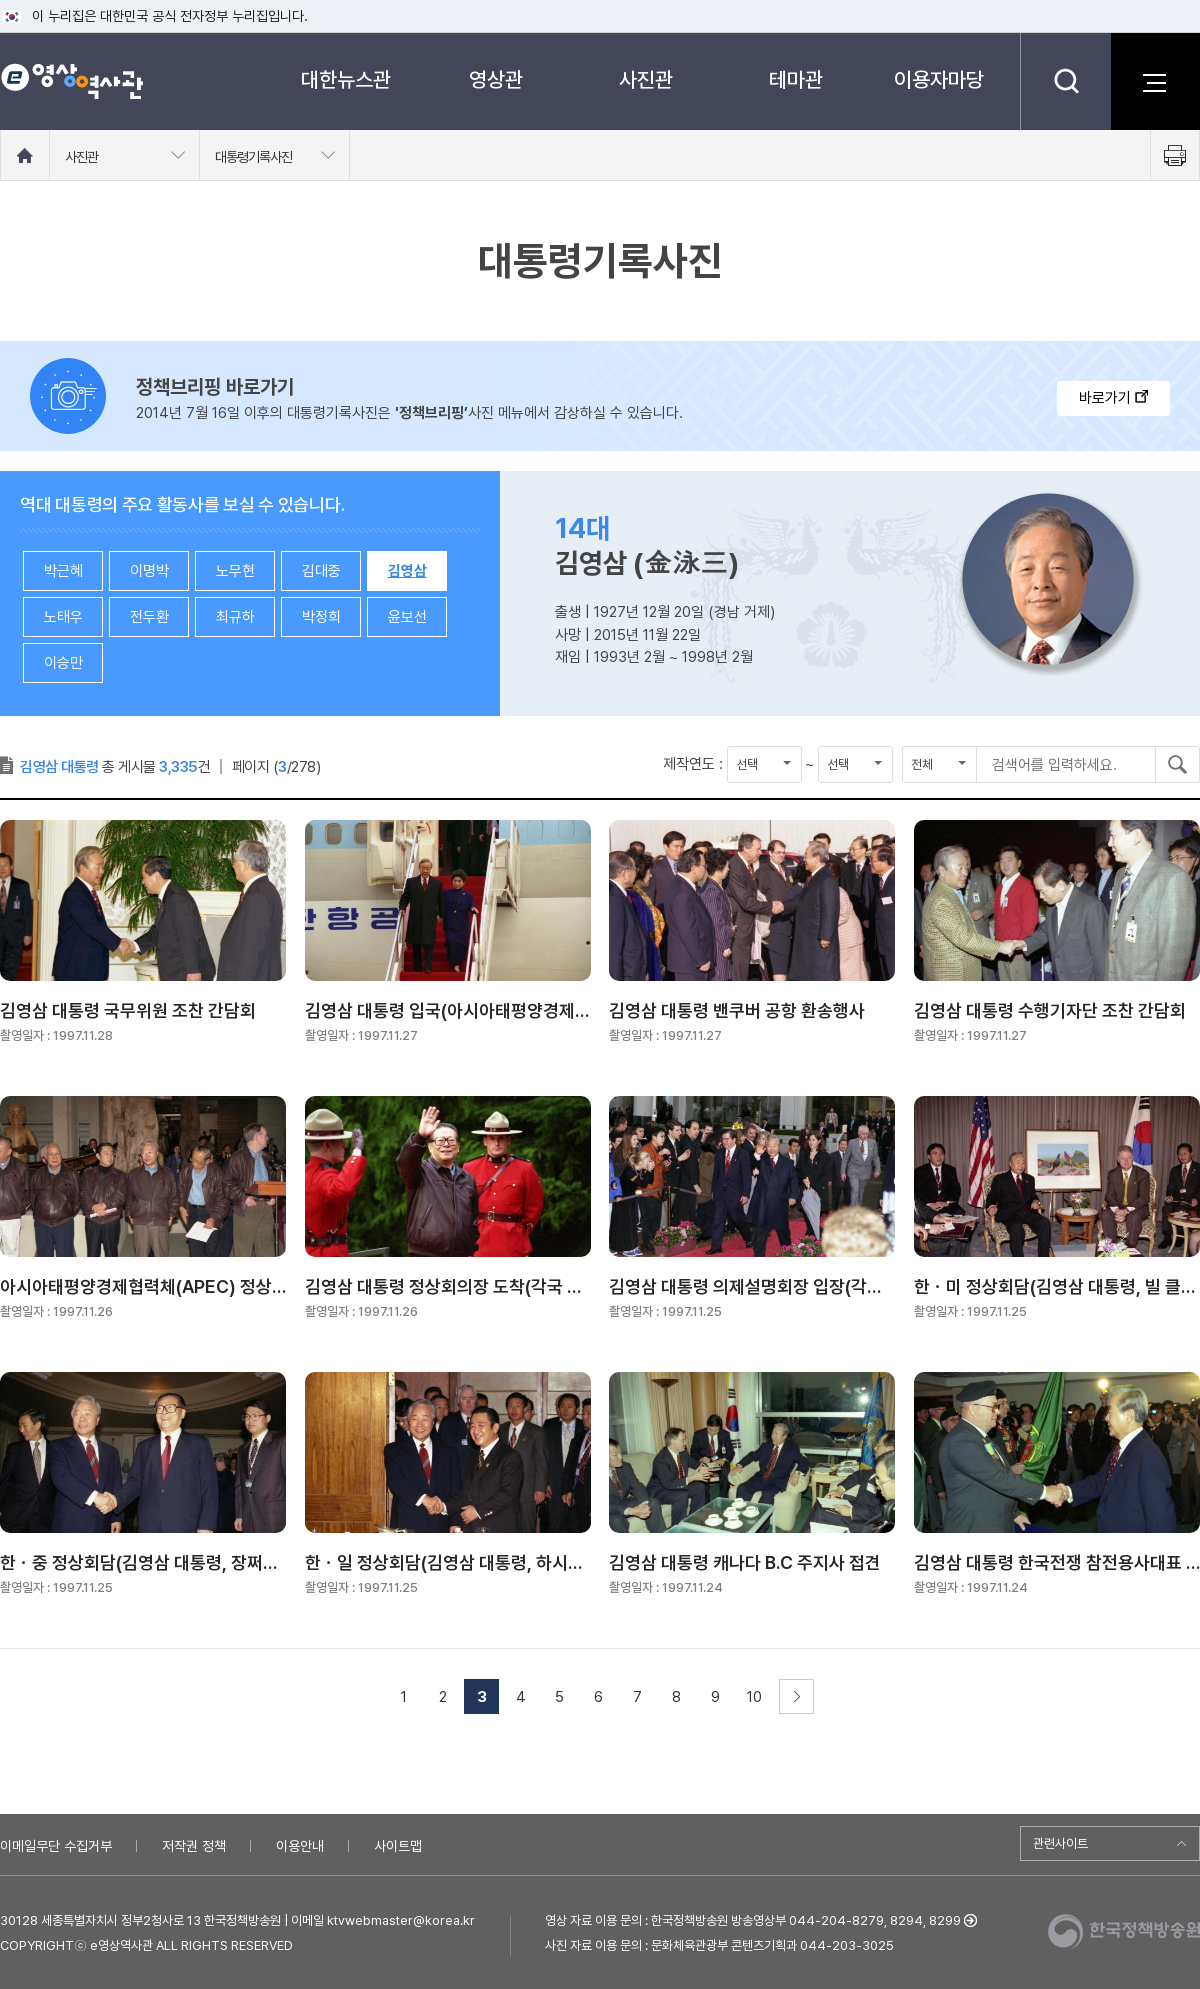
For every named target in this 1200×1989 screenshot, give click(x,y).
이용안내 (300, 1846)
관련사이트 (1060, 1843)
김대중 (321, 571)
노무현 (235, 571)
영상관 (496, 79)
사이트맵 (398, 1846)
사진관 (646, 79)
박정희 (321, 617)
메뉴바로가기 (0, 0)
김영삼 (407, 571)
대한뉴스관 (346, 79)
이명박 (149, 571)
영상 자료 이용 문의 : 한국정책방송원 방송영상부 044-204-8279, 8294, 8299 (753, 1920)
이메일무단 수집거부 (56, 1846)
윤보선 (407, 617)
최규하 (235, 617)
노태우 (63, 617)
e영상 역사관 (71, 81)
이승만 (63, 663)
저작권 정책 (194, 1846)
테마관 (796, 79)
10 (754, 1697)
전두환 (149, 617)
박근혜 (63, 571)
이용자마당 (939, 79)
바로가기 (1113, 398)
